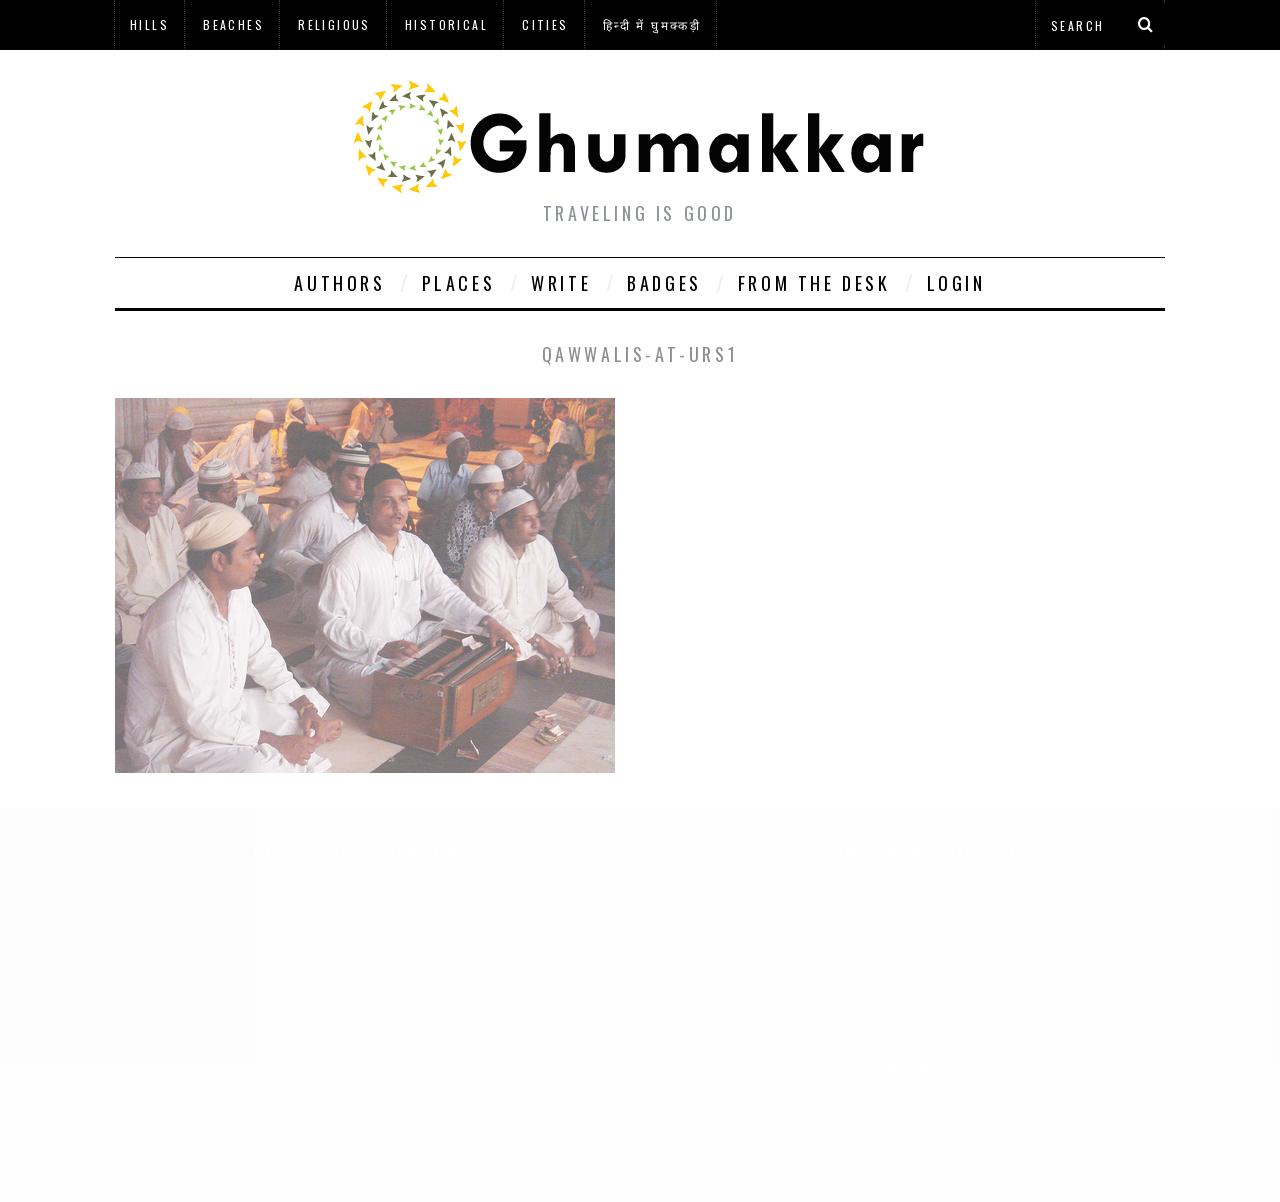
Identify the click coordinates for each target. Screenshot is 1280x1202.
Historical (446, 24)
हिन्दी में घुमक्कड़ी (652, 24)
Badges (664, 283)
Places (459, 283)
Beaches (233, 24)
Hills (149, 24)
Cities (545, 24)
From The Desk (814, 283)
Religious (334, 24)
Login (956, 283)
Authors (339, 283)
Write (561, 283)
